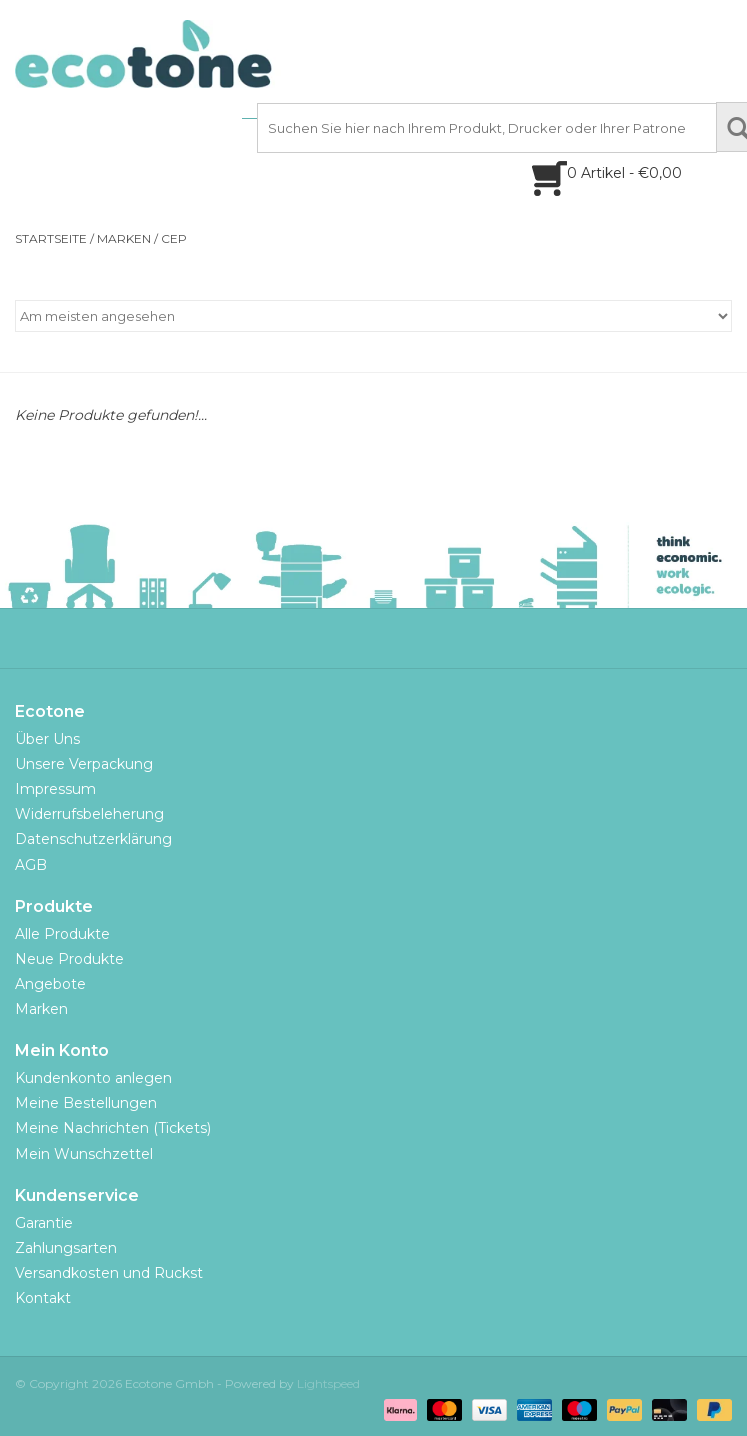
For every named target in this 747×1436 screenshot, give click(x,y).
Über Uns (47, 739)
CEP (174, 238)
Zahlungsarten (66, 1248)
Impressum (55, 789)
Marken (124, 238)
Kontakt (43, 1298)
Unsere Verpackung (84, 764)
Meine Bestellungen (86, 1103)
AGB (31, 865)
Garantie (44, 1223)
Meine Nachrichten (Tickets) (113, 1128)
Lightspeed (328, 1383)
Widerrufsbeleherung (89, 814)
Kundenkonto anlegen (93, 1078)
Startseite (51, 238)
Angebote (50, 984)
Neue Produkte (69, 959)
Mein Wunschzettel (84, 1154)
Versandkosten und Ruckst (109, 1273)
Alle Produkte (62, 934)
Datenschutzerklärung (93, 839)
